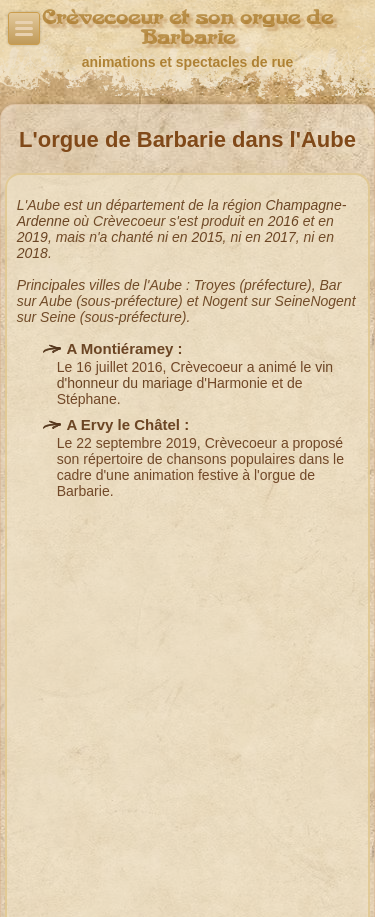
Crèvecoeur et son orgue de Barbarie (187, 27)
